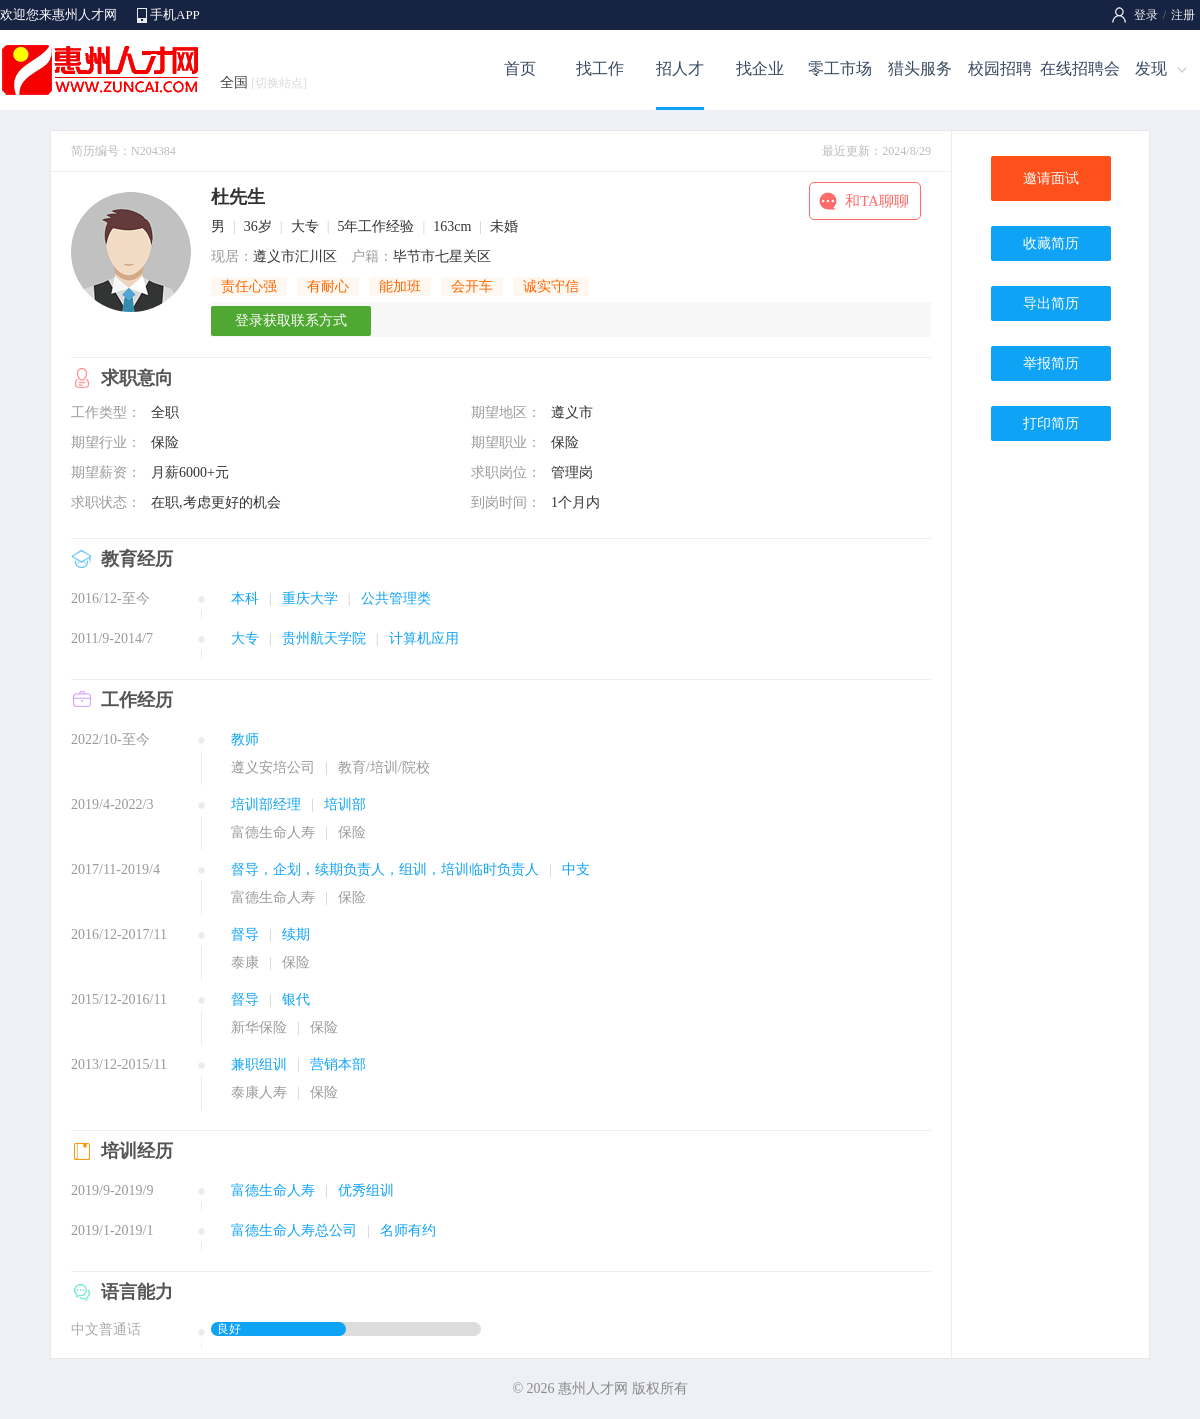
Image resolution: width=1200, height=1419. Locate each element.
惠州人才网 (593, 1388)
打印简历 (1051, 423)
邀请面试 (1051, 178)
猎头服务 (920, 68)
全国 (263, 82)
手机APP (175, 14)
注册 (1183, 15)
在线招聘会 (1080, 68)
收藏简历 (1051, 243)
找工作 (600, 68)
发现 (1151, 68)
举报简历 (1051, 363)
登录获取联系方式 (291, 320)
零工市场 (840, 68)
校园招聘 (1000, 68)
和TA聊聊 (877, 201)
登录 (1146, 15)
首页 (520, 68)
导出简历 (1051, 303)
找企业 (760, 68)
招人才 (680, 68)
